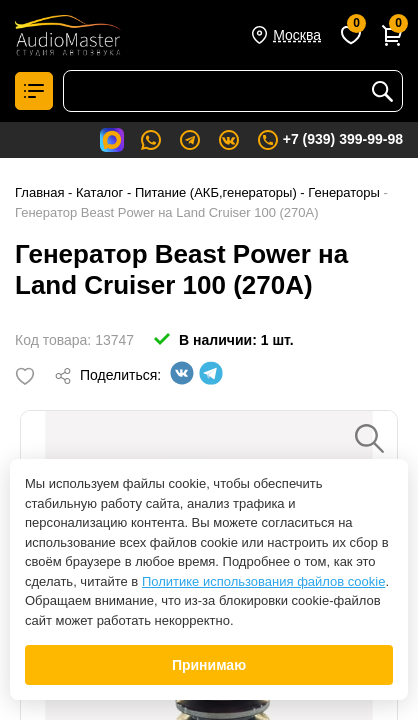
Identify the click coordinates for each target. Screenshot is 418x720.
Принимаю (209, 665)
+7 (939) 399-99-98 (329, 140)
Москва (297, 35)
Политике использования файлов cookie (264, 581)
